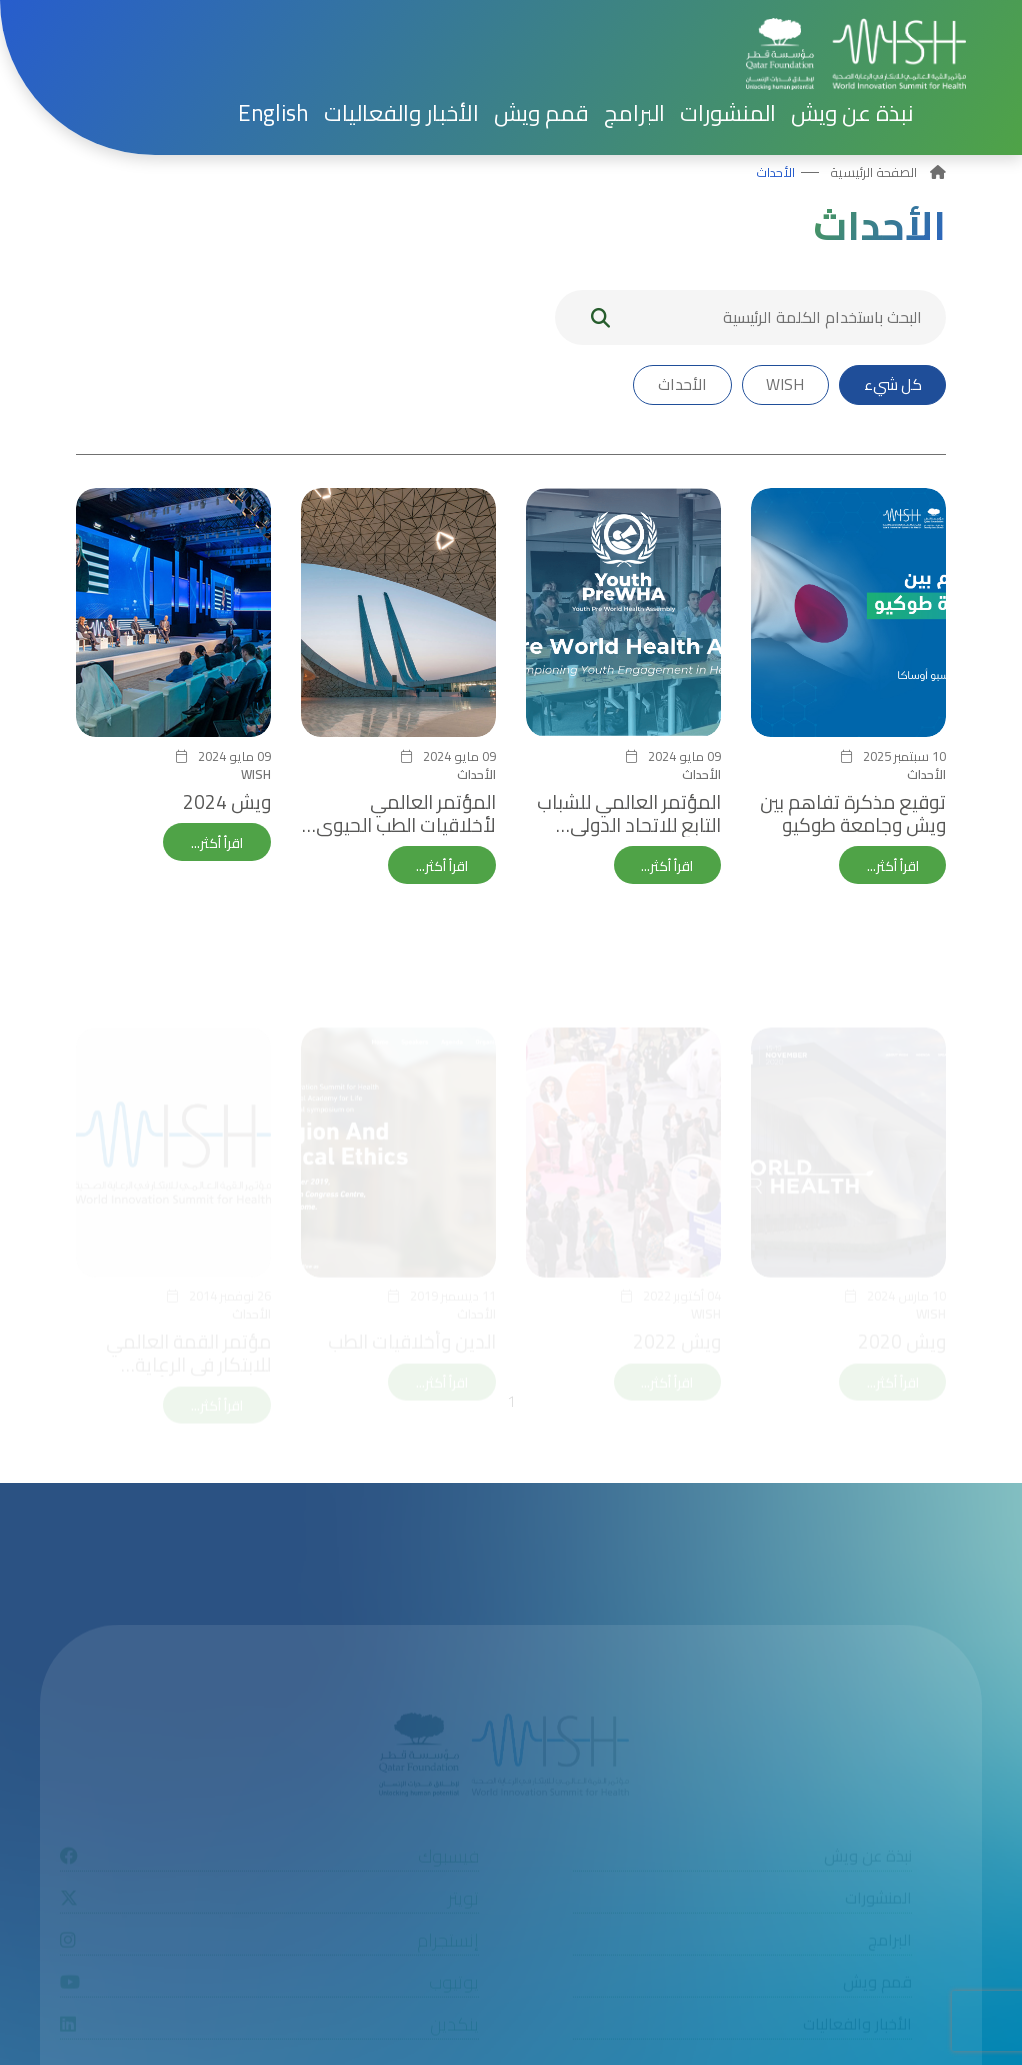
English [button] (273, 113)
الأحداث (775, 172)
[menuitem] (273, 113)
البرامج (634, 113)
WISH (782, 385)
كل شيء (891, 385)
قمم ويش (541, 113)
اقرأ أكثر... (892, 866)
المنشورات (728, 113)
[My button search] (600, 317)
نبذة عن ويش (852, 113)
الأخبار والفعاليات (401, 113)
